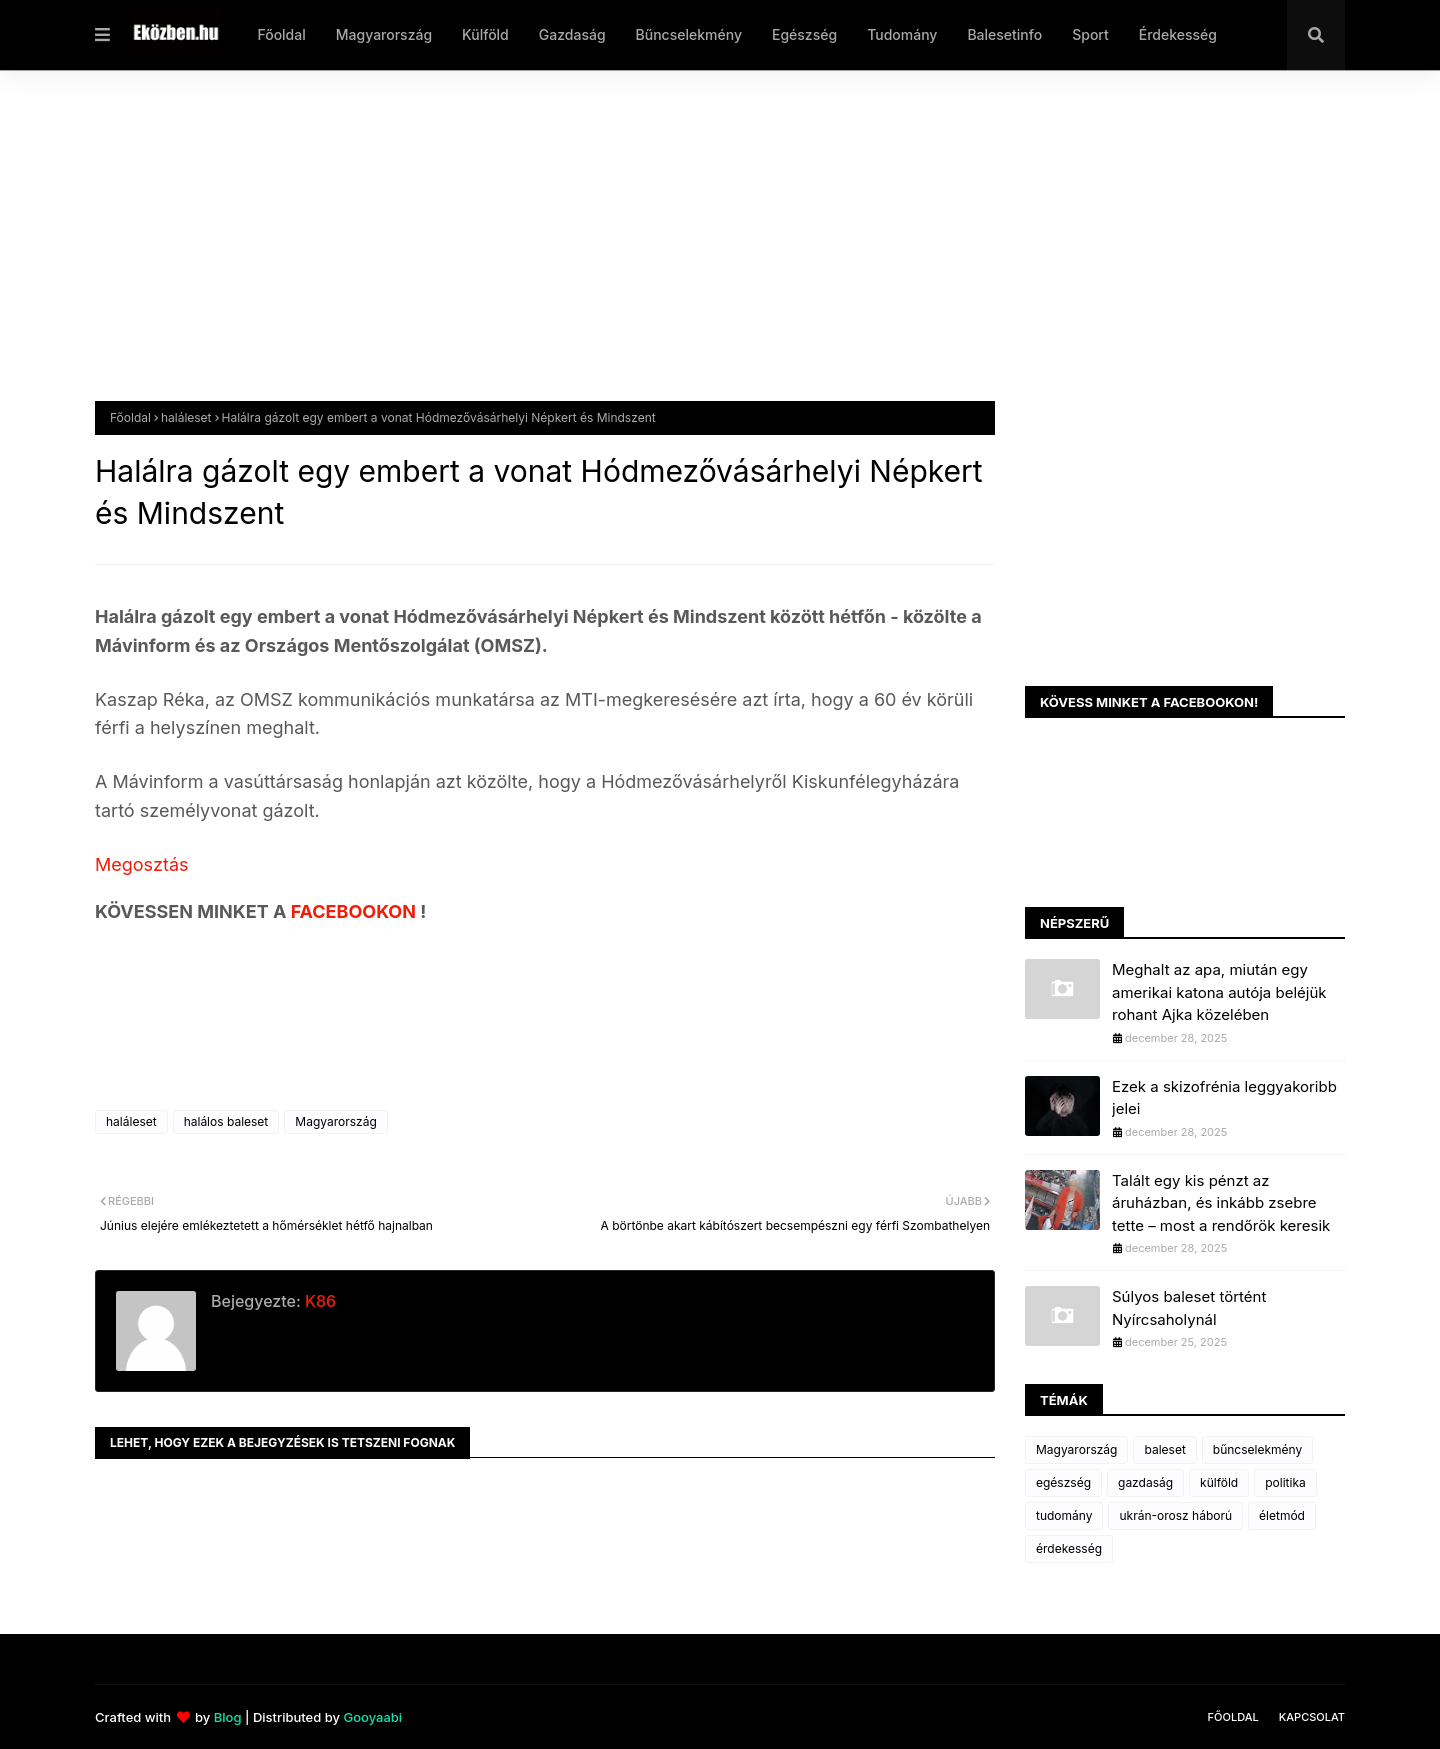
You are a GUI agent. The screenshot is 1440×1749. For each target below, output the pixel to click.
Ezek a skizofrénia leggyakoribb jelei (1224, 1098)
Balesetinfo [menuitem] (1004, 34)
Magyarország (335, 1121)
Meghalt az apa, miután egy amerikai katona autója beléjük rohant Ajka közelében (1219, 992)
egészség (1063, 1482)
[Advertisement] (695, 251)
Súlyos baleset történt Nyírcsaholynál (1189, 1308)
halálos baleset (226, 1121)
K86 (318, 1301)
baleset (1164, 1449)
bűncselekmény (1257, 1449)
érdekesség (1069, 1548)
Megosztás (142, 864)
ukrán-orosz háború (1175, 1515)
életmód (1282, 1515)
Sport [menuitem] (1090, 34)
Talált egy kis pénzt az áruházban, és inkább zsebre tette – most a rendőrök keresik (1221, 1203)
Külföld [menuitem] (485, 34)
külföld (1219, 1482)
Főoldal (130, 417)
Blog (228, 1717)
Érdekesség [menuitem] (1178, 34)
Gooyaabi (372, 1717)
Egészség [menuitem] (804, 34)
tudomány (1064, 1515)
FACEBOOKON (356, 911)
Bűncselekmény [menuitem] (689, 34)
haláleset (186, 417)
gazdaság (1145, 1482)
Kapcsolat (1312, 1717)
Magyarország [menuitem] (384, 34)
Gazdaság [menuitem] (572, 34)
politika (1285, 1482)
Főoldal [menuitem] (281, 34)
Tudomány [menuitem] (902, 34)
